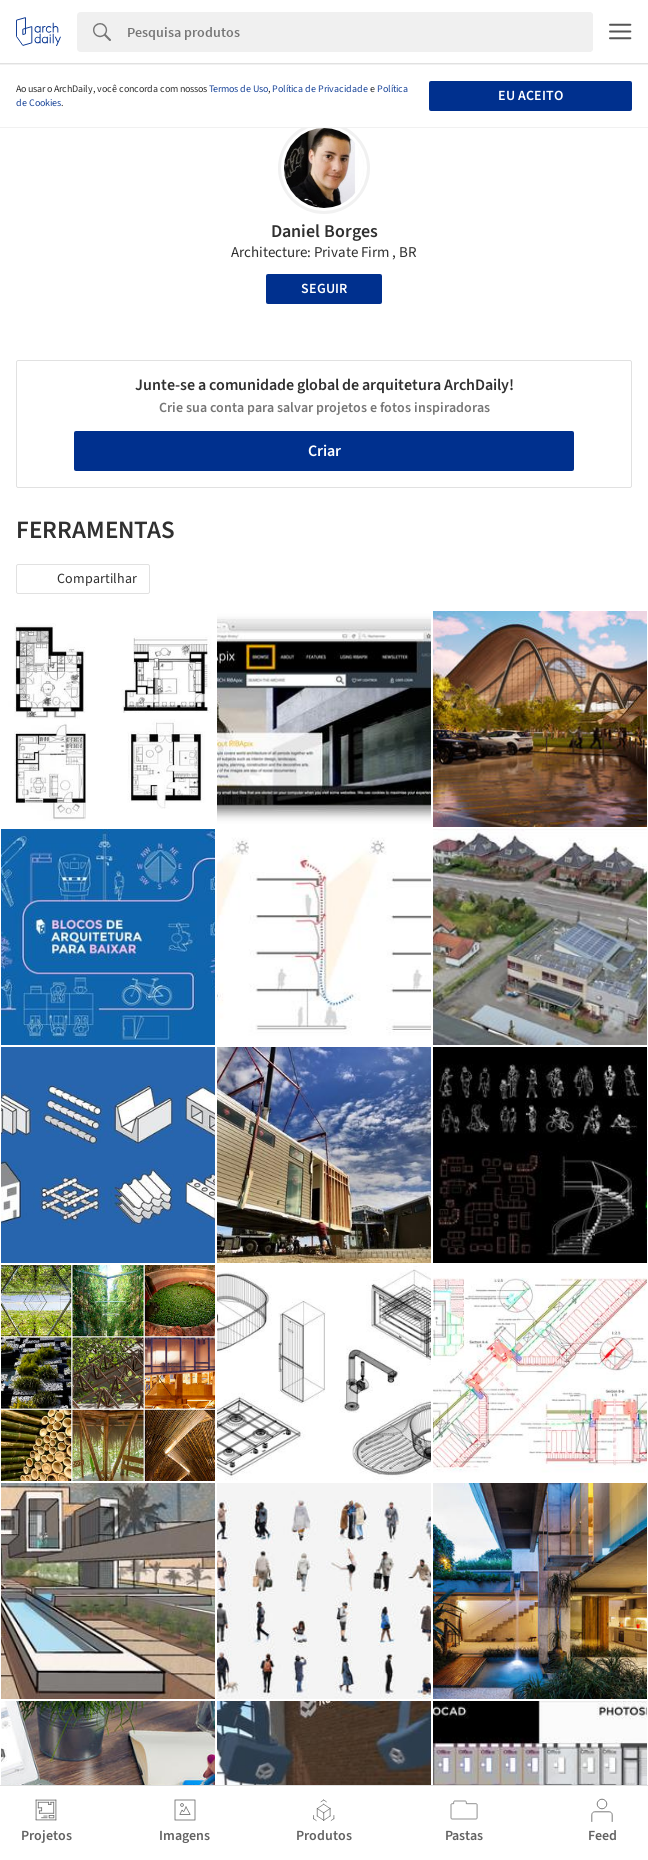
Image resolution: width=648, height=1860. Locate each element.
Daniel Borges (324, 231)
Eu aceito (530, 96)
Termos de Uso (238, 89)
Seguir (324, 289)
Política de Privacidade (320, 89)
